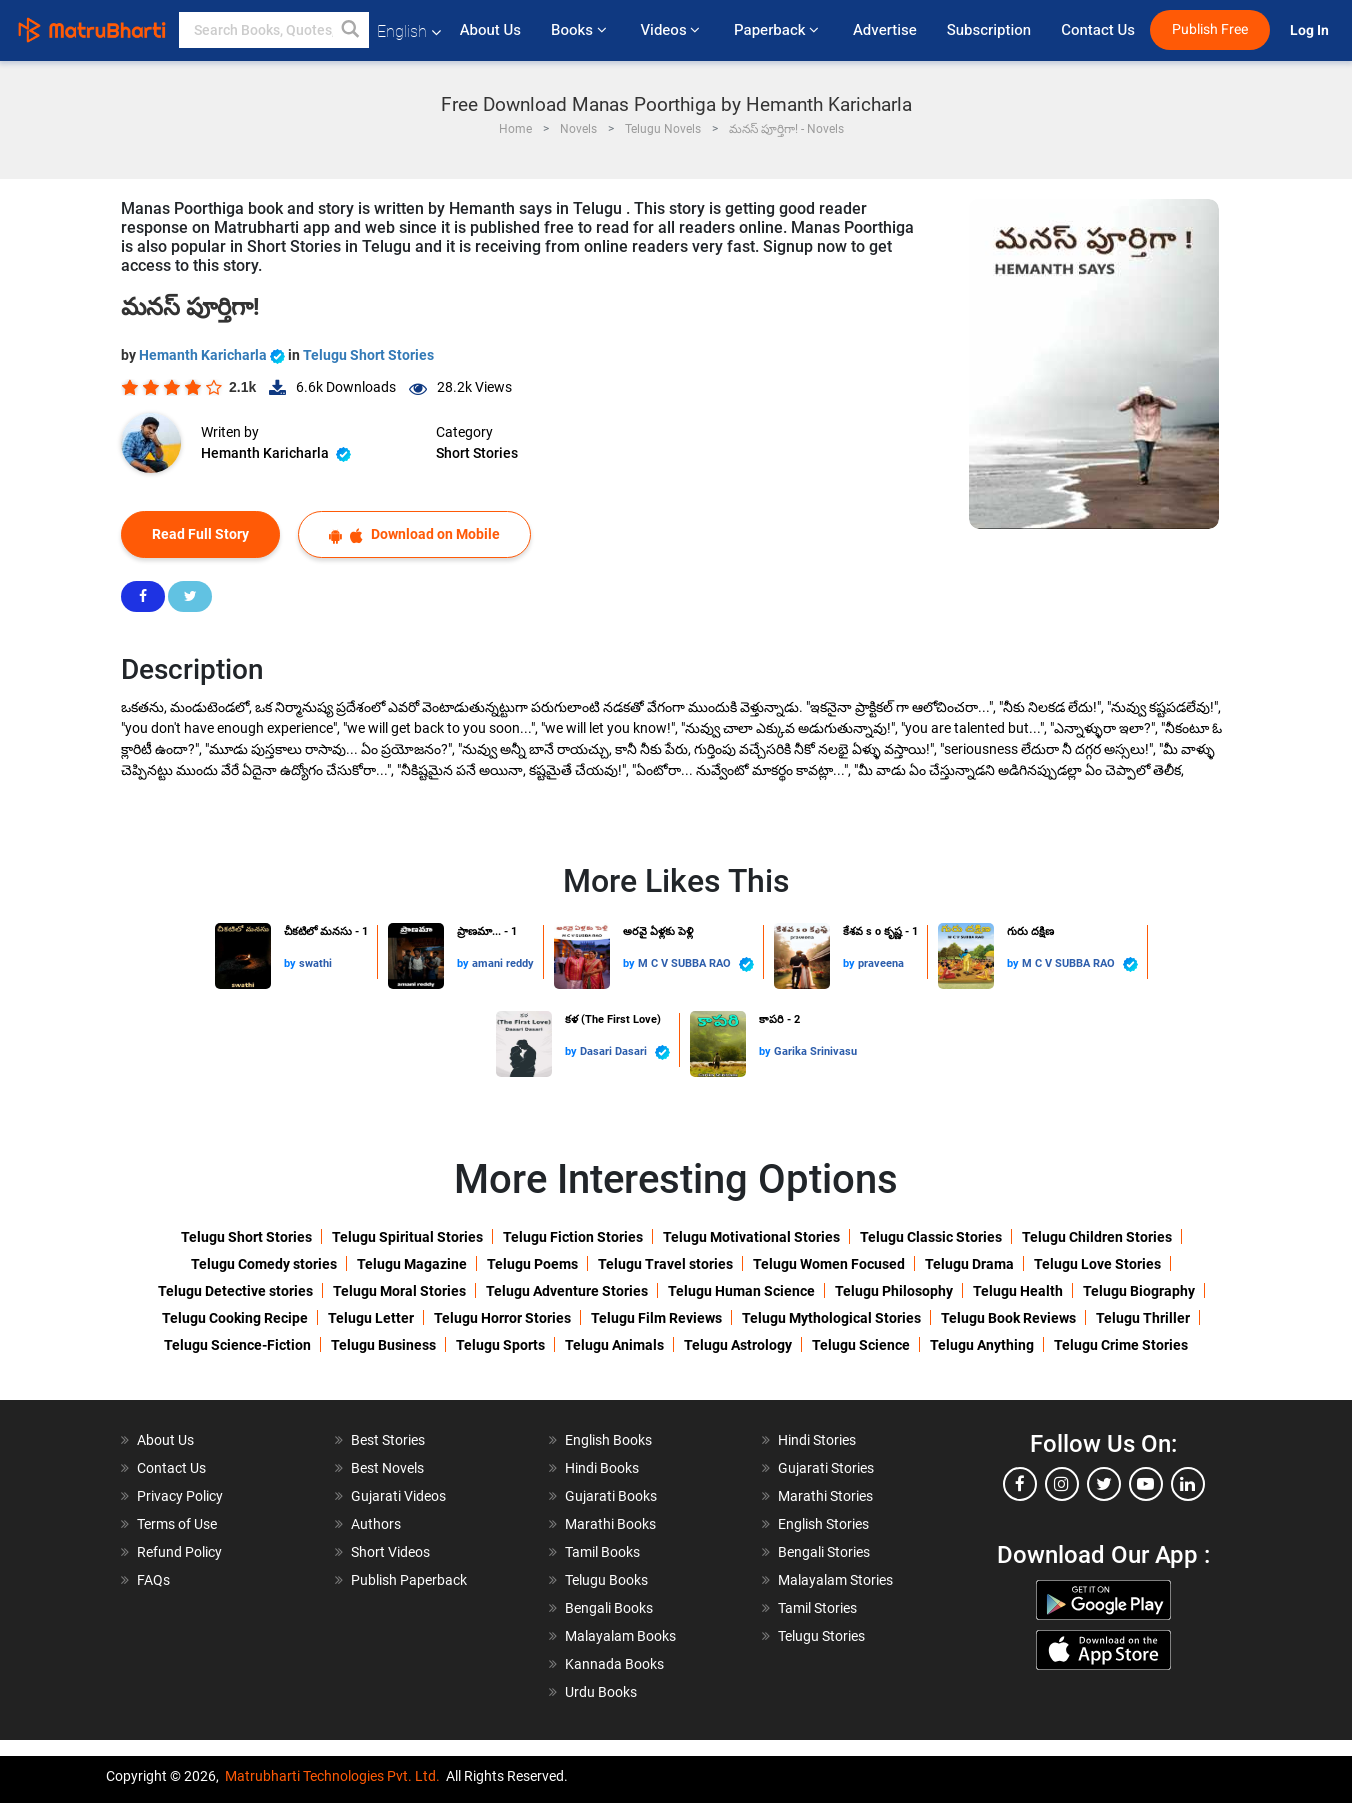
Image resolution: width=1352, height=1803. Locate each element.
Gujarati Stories (826, 1468)
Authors (376, 1524)
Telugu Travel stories (665, 1264)
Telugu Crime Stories (1121, 1345)
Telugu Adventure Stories (567, 1291)
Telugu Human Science (741, 1291)
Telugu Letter (371, 1318)
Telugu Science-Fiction (237, 1345)
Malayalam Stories (835, 1580)
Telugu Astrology (738, 1345)
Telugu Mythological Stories (831, 1318)
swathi (315, 963)
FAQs (153, 1580)
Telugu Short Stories (368, 355)
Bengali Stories (824, 1552)
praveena (881, 963)
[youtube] (1146, 1484)
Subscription (989, 30)
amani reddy (503, 963)
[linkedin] (1188, 1484)
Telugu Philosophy (894, 1291)
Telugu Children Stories (1097, 1237)
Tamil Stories (817, 1608)
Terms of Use (177, 1524)
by (291, 963)
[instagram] (1062, 1484)
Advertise (885, 30)
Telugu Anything (982, 1345)
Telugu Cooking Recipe (235, 1318)
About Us (490, 30)
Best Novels (387, 1468)
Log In (1311, 30)
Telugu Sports (500, 1345)
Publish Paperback (409, 1580)
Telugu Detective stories (235, 1291)
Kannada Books (614, 1664)
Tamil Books (602, 1552)
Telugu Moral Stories (399, 1291)
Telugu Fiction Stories (573, 1237)
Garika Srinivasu (815, 1051)
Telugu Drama (969, 1264)
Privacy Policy (180, 1496)
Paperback (778, 30)
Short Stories (477, 453)
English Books (608, 1440)
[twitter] (1104, 1484)
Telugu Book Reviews (1008, 1318)
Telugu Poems (532, 1264)
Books (580, 30)
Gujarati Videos (398, 1496)
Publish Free (1210, 29)
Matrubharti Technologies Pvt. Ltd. (332, 1776)
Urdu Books (601, 1692)
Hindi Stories (817, 1440)
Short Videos (390, 1552)
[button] (351, 30)
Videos (672, 30)
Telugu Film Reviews (656, 1318)
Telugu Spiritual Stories (407, 1237)
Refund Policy (179, 1552)
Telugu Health (1018, 1291)
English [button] (409, 31)
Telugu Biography (1139, 1291)
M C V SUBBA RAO (696, 964)
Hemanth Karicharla (213, 355)
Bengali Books (609, 1608)
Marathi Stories (825, 1496)
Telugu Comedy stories (264, 1264)
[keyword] (274, 30)
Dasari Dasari (625, 1052)
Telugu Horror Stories (502, 1318)
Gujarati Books (611, 1496)
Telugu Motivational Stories (751, 1237)
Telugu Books (606, 1580)
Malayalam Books (620, 1636)
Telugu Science (861, 1345)
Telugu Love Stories (1097, 1264)
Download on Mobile (414, 534)
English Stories (823, 1524)
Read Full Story (200, 534)
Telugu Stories (821, 1636)
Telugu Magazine (412, 1264)
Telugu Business (383, 1345)
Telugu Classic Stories (931, 1237)
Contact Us (1098, 30)
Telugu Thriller (1143, 1318)
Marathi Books (610, 1524)
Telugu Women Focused (829, 1264)
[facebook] (1020, 1484)
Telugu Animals (614, 1345)
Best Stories (388, 1440)
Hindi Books (602, 1468)
